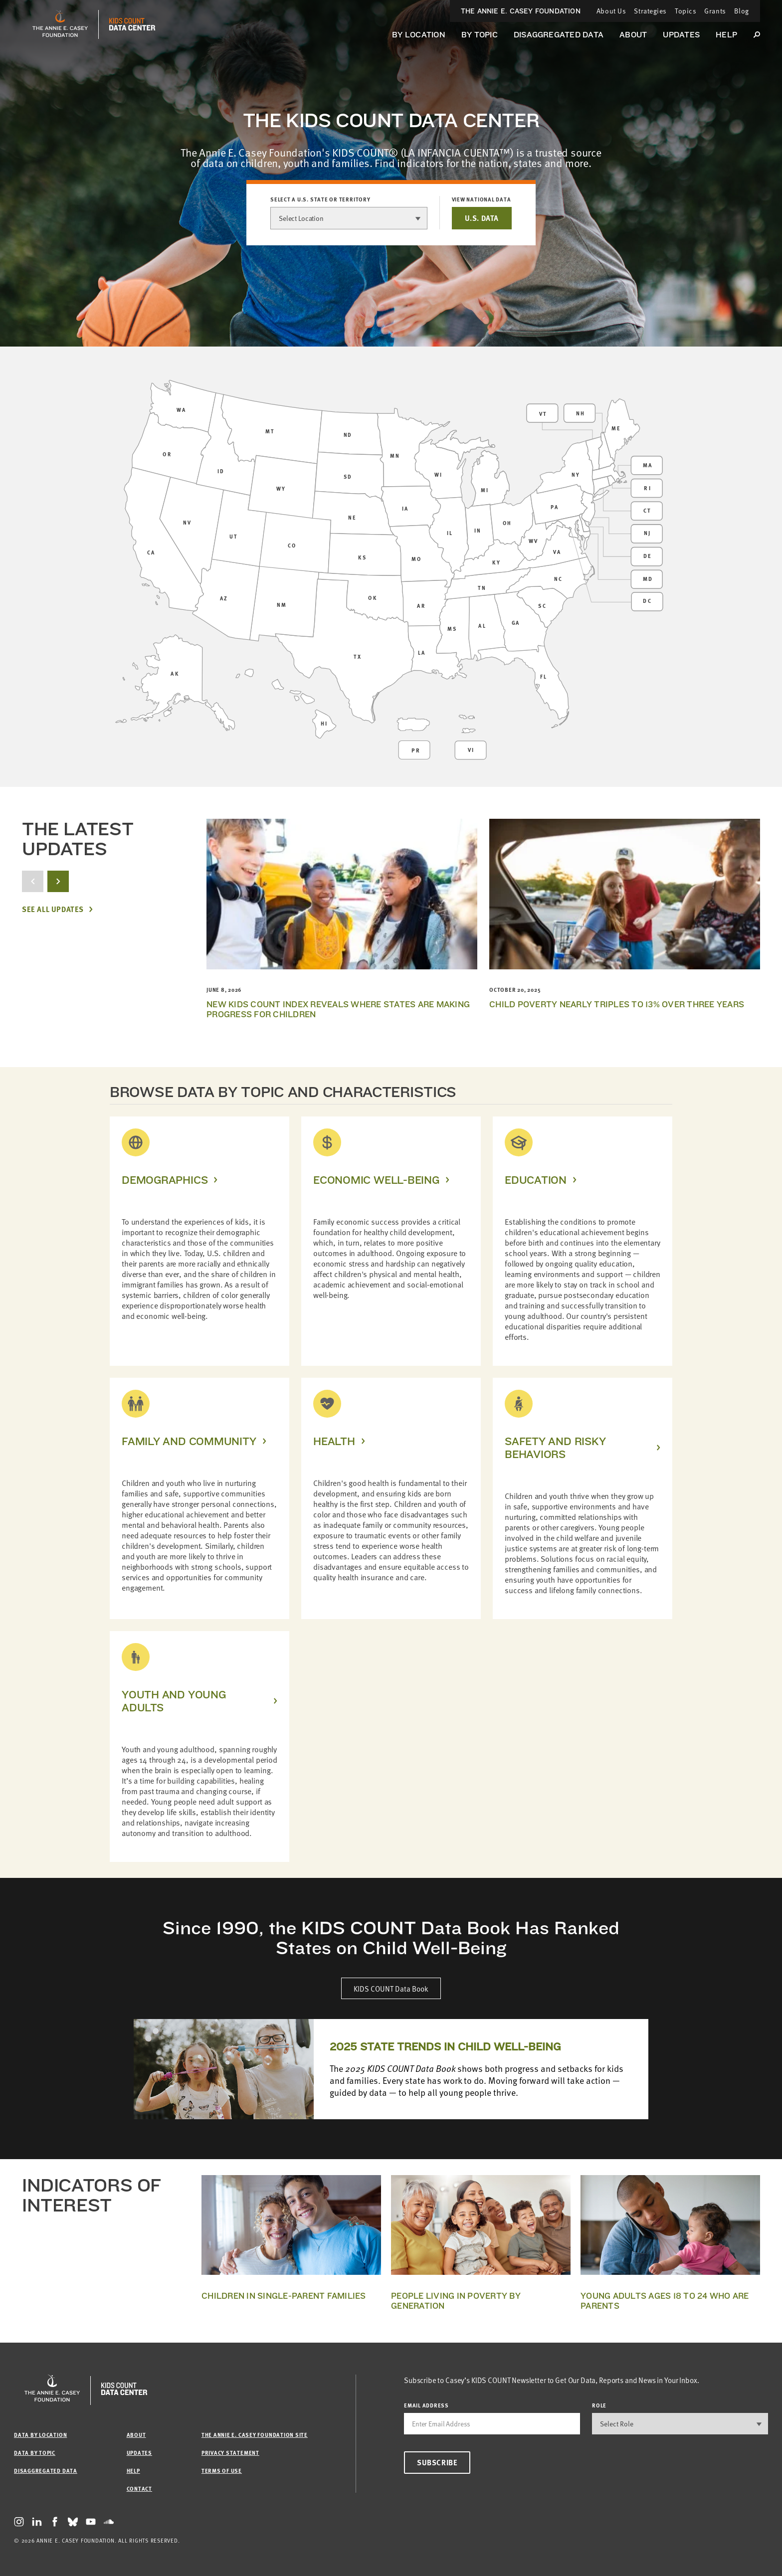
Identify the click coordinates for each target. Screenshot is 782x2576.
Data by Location (40, 2434)
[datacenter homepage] (132, 24)
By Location (418, 34)
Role (599, 2405)
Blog (741, 10)
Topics (685, 10)
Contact (139, 2488)
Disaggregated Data (558, 34)
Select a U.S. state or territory (320, 199)
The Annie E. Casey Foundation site (254, 2434)
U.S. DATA (482, 217)
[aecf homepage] (60, 24)
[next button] (58, 881)
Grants (715, 10)
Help (726, 34)
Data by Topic (34, 2452)
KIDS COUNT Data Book (391, 1988)
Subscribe (437, 2462)
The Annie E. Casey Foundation (521, 11)
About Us (611, 10)
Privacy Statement (230, 2452)
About (633, 34)
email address (426, 2405)
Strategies (650, 10)
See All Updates (53, 909)
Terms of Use (221, 2470)
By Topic (479, 34)
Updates (681, 34)
